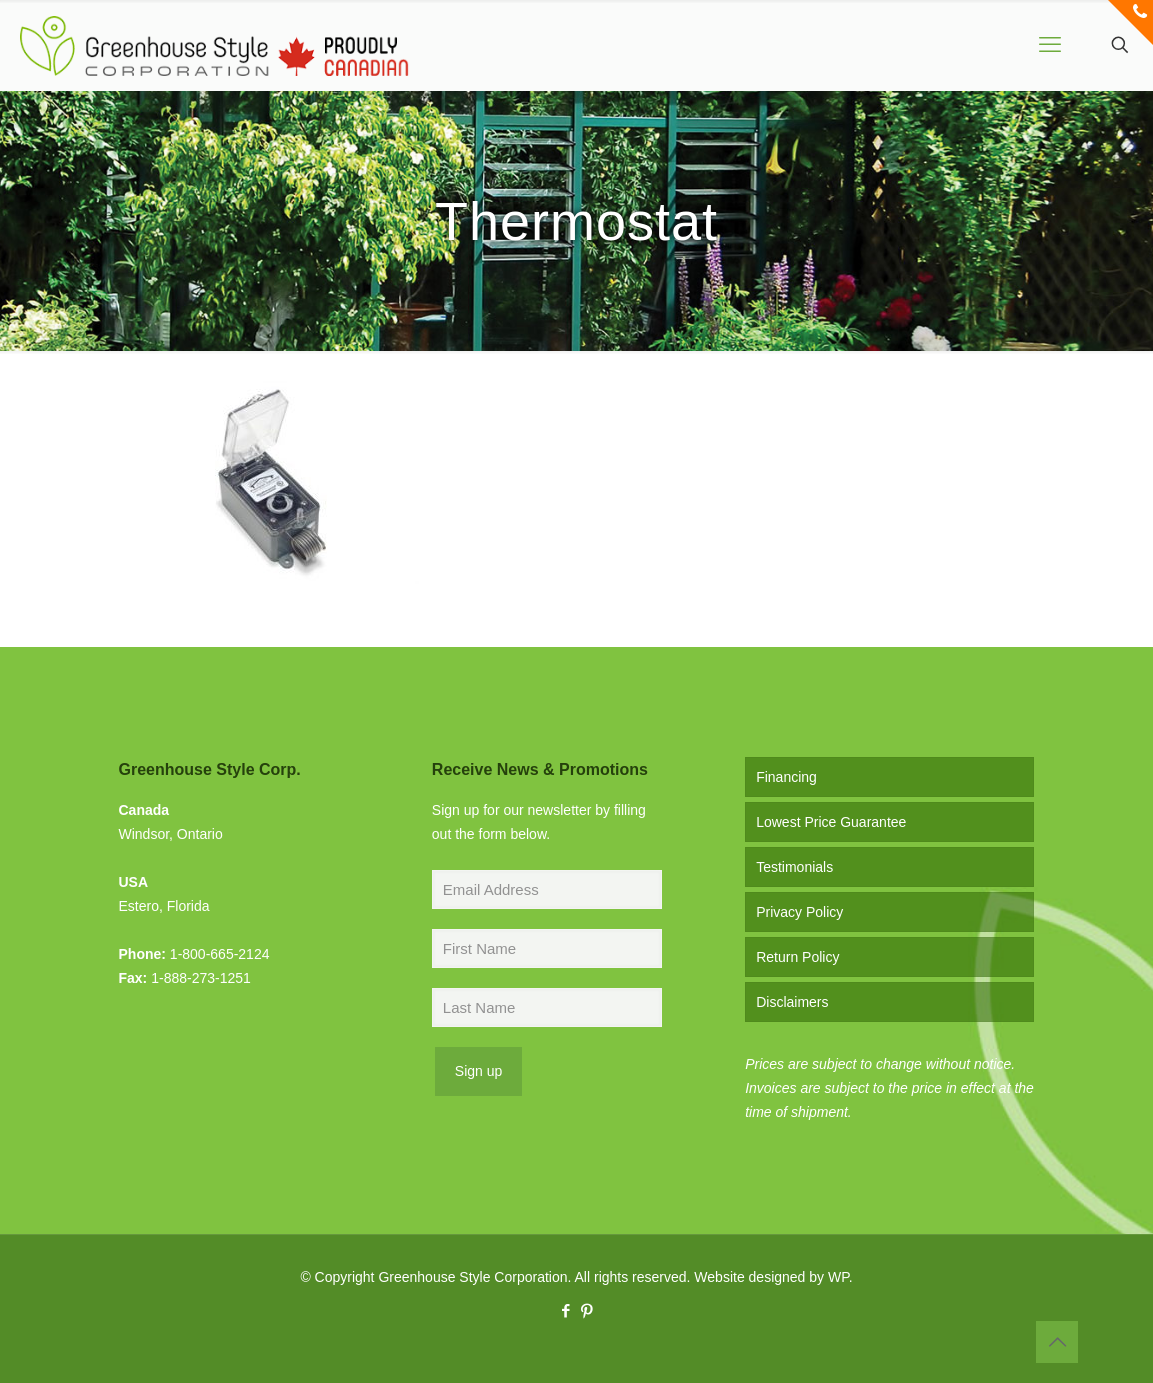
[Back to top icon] (1057, 1342)
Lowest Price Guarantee (831, 822)
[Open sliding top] (1130, 22)
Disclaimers (792, 1002)
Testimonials (794, 867)
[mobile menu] (1050, 45)
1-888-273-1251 (201, 978)
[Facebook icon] (566, 1310)
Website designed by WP (771, 1277)
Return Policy (797, 957)
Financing (786, 777)
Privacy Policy (799, 912)
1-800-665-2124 (220, 954)
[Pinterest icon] (587, 1310)
